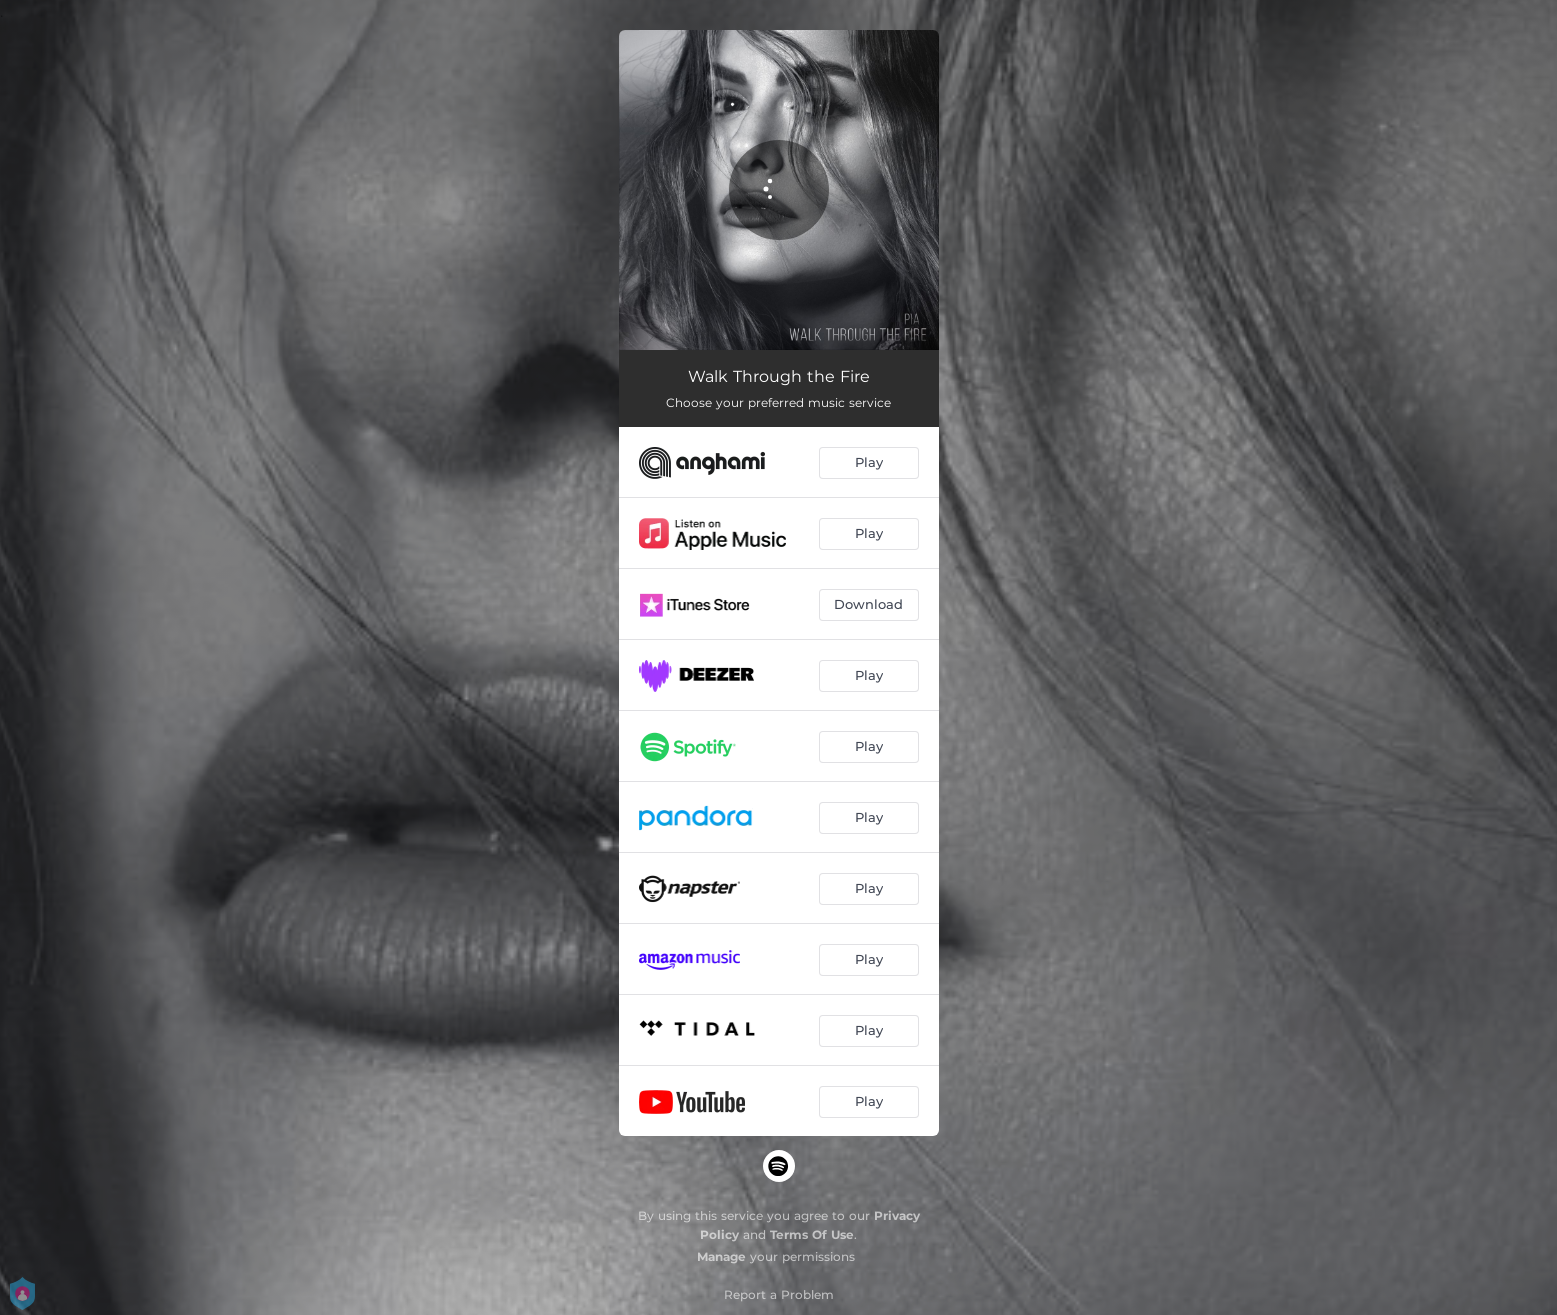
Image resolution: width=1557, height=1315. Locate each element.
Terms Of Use (812, 1234)
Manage (721, 1256)
